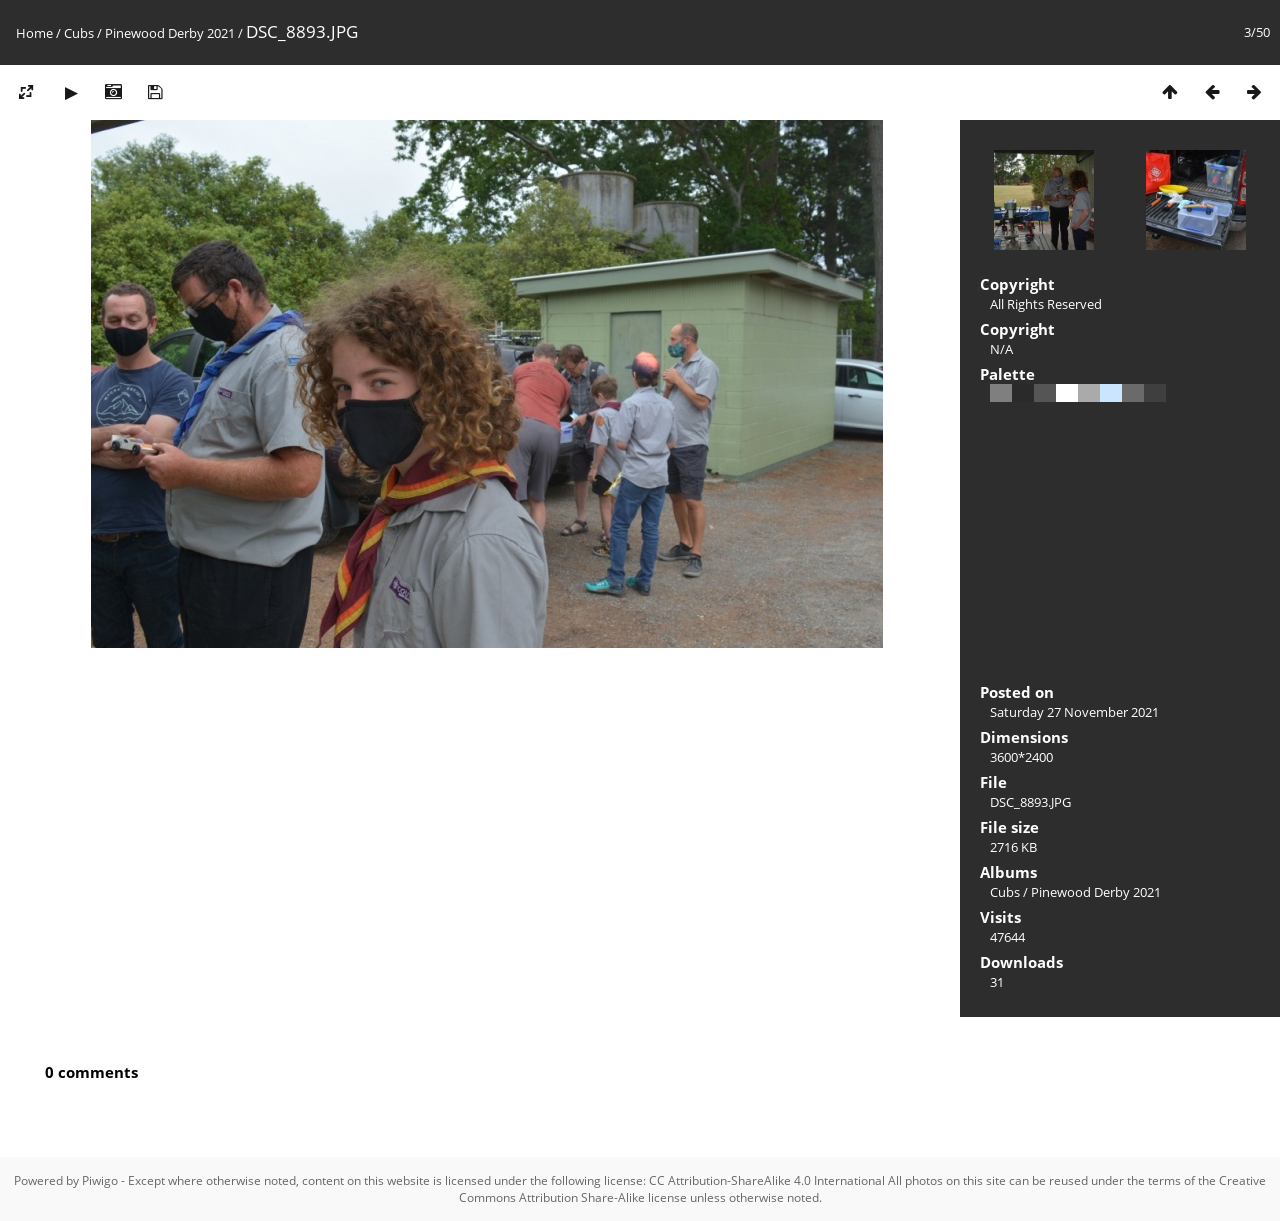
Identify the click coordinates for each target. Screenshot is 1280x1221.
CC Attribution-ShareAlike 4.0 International (767, 1180)
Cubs (79, 33)
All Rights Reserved (1046, 304)
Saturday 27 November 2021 (1074, 712)
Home (34, 33)
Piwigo (100, 1180)
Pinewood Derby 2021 (170, 33)
